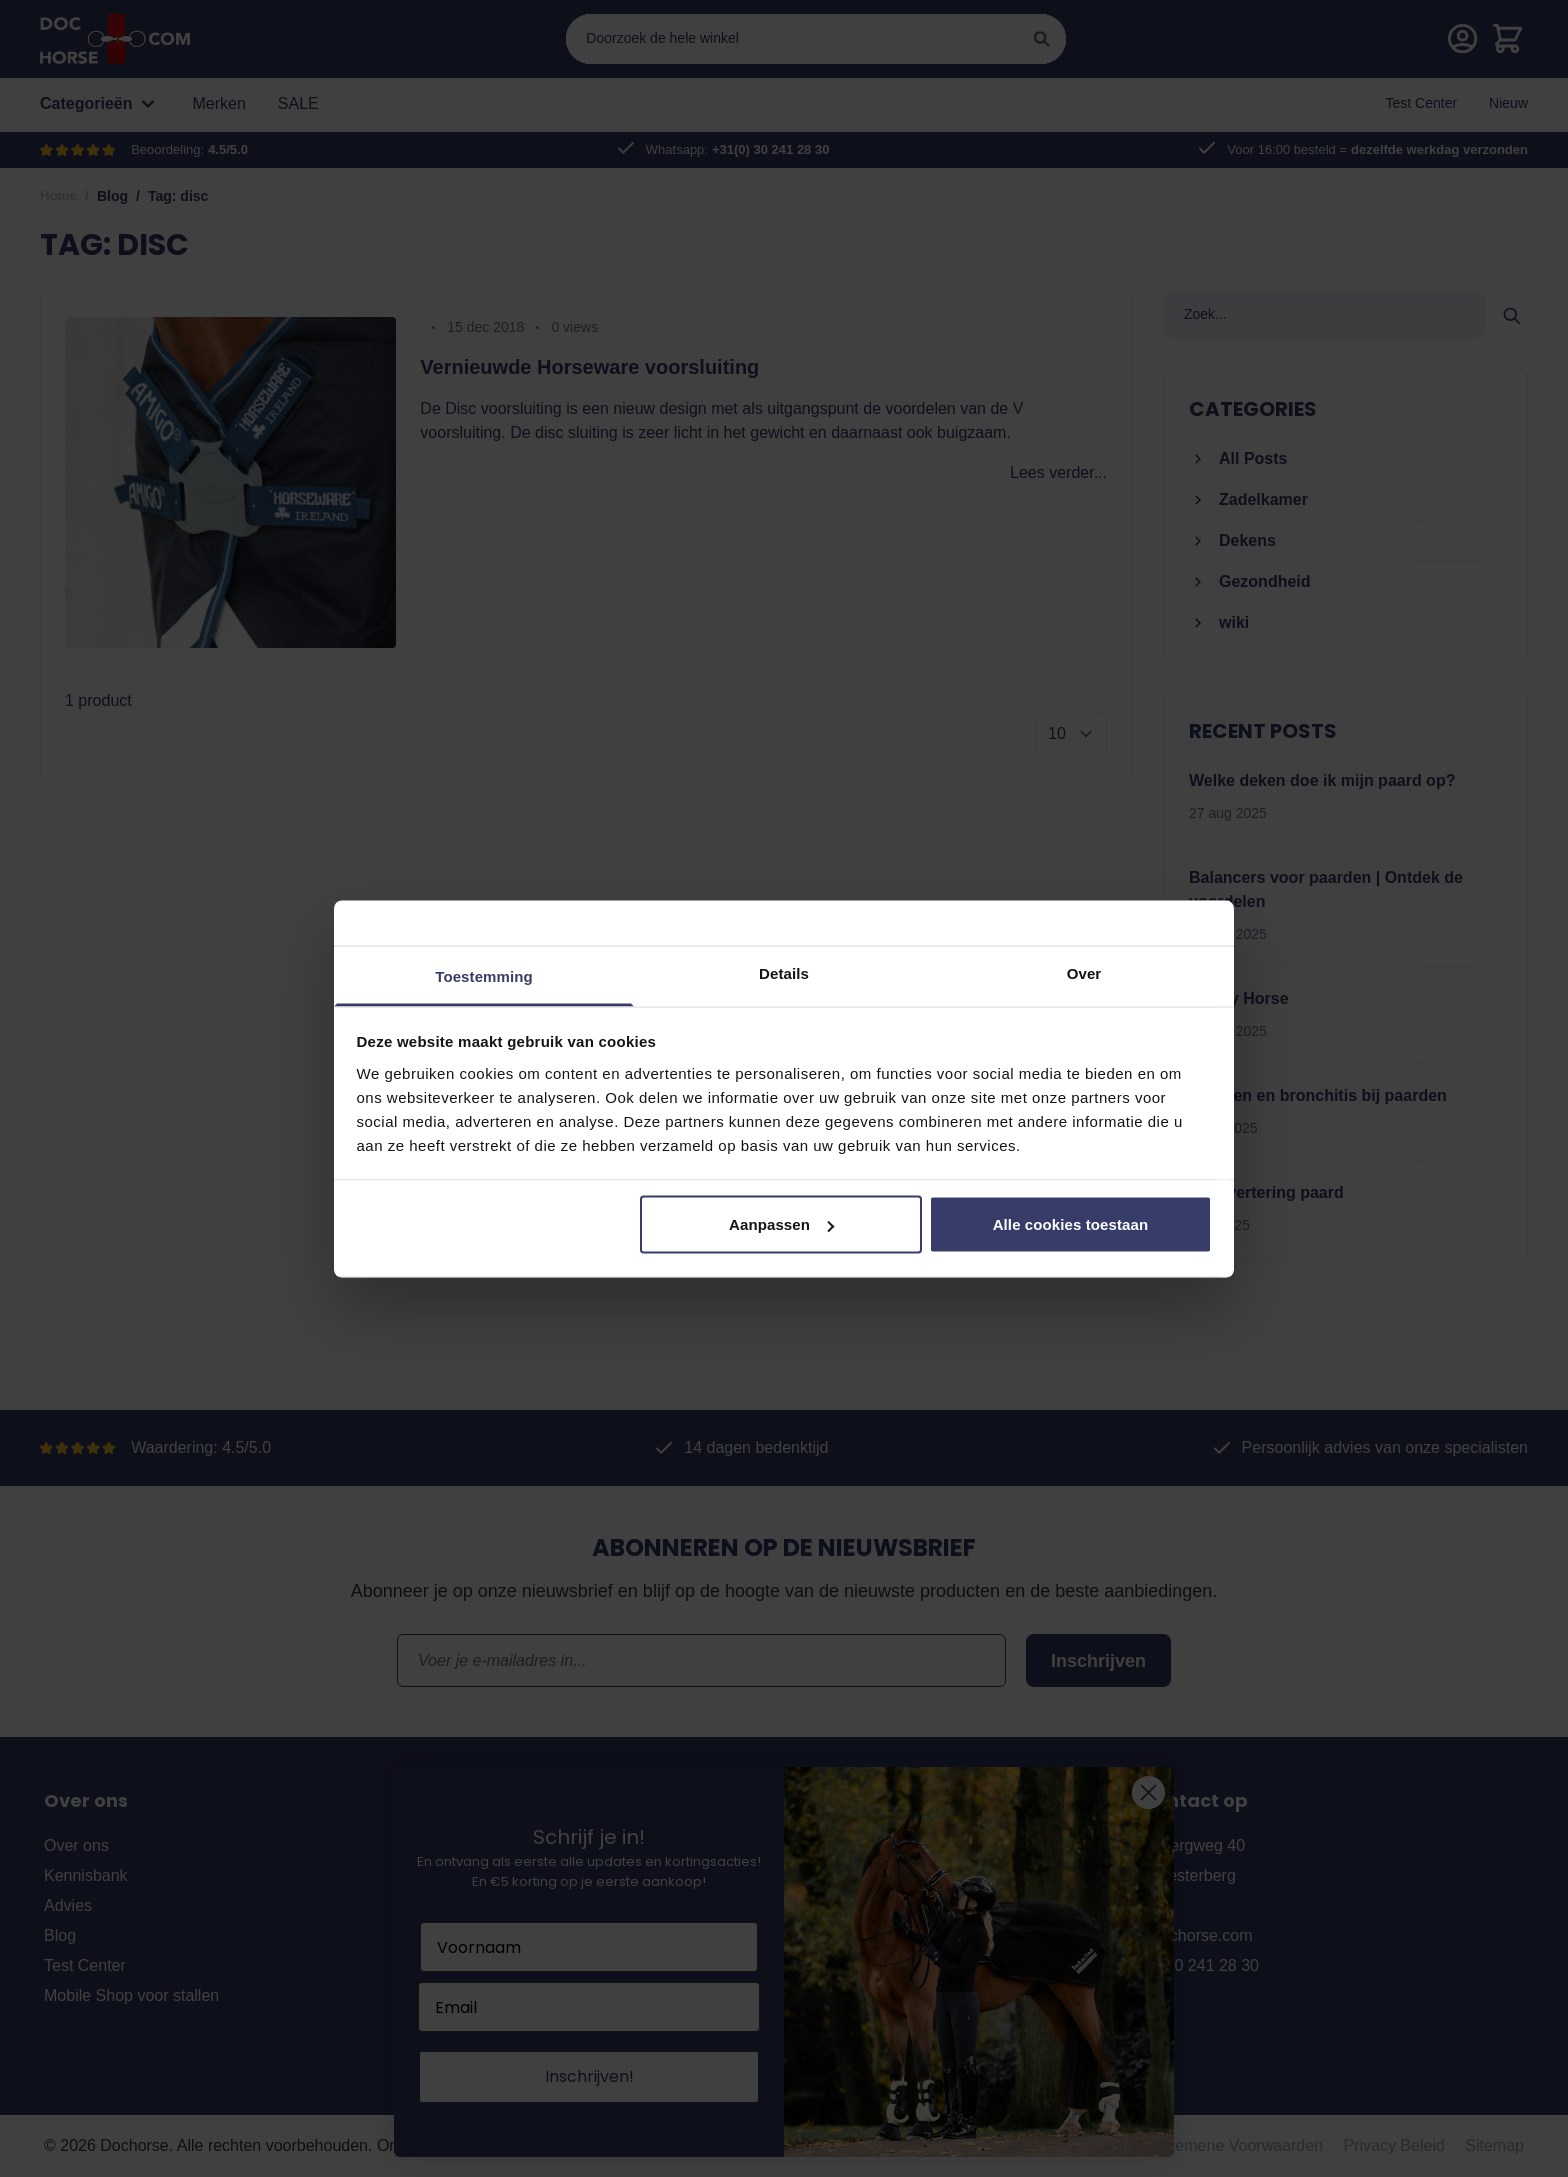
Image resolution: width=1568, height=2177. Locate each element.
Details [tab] (784, 972)
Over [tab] (1084, 972)
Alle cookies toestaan (1071, 1224)
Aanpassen (781, 1224)
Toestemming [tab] (484, 975)
